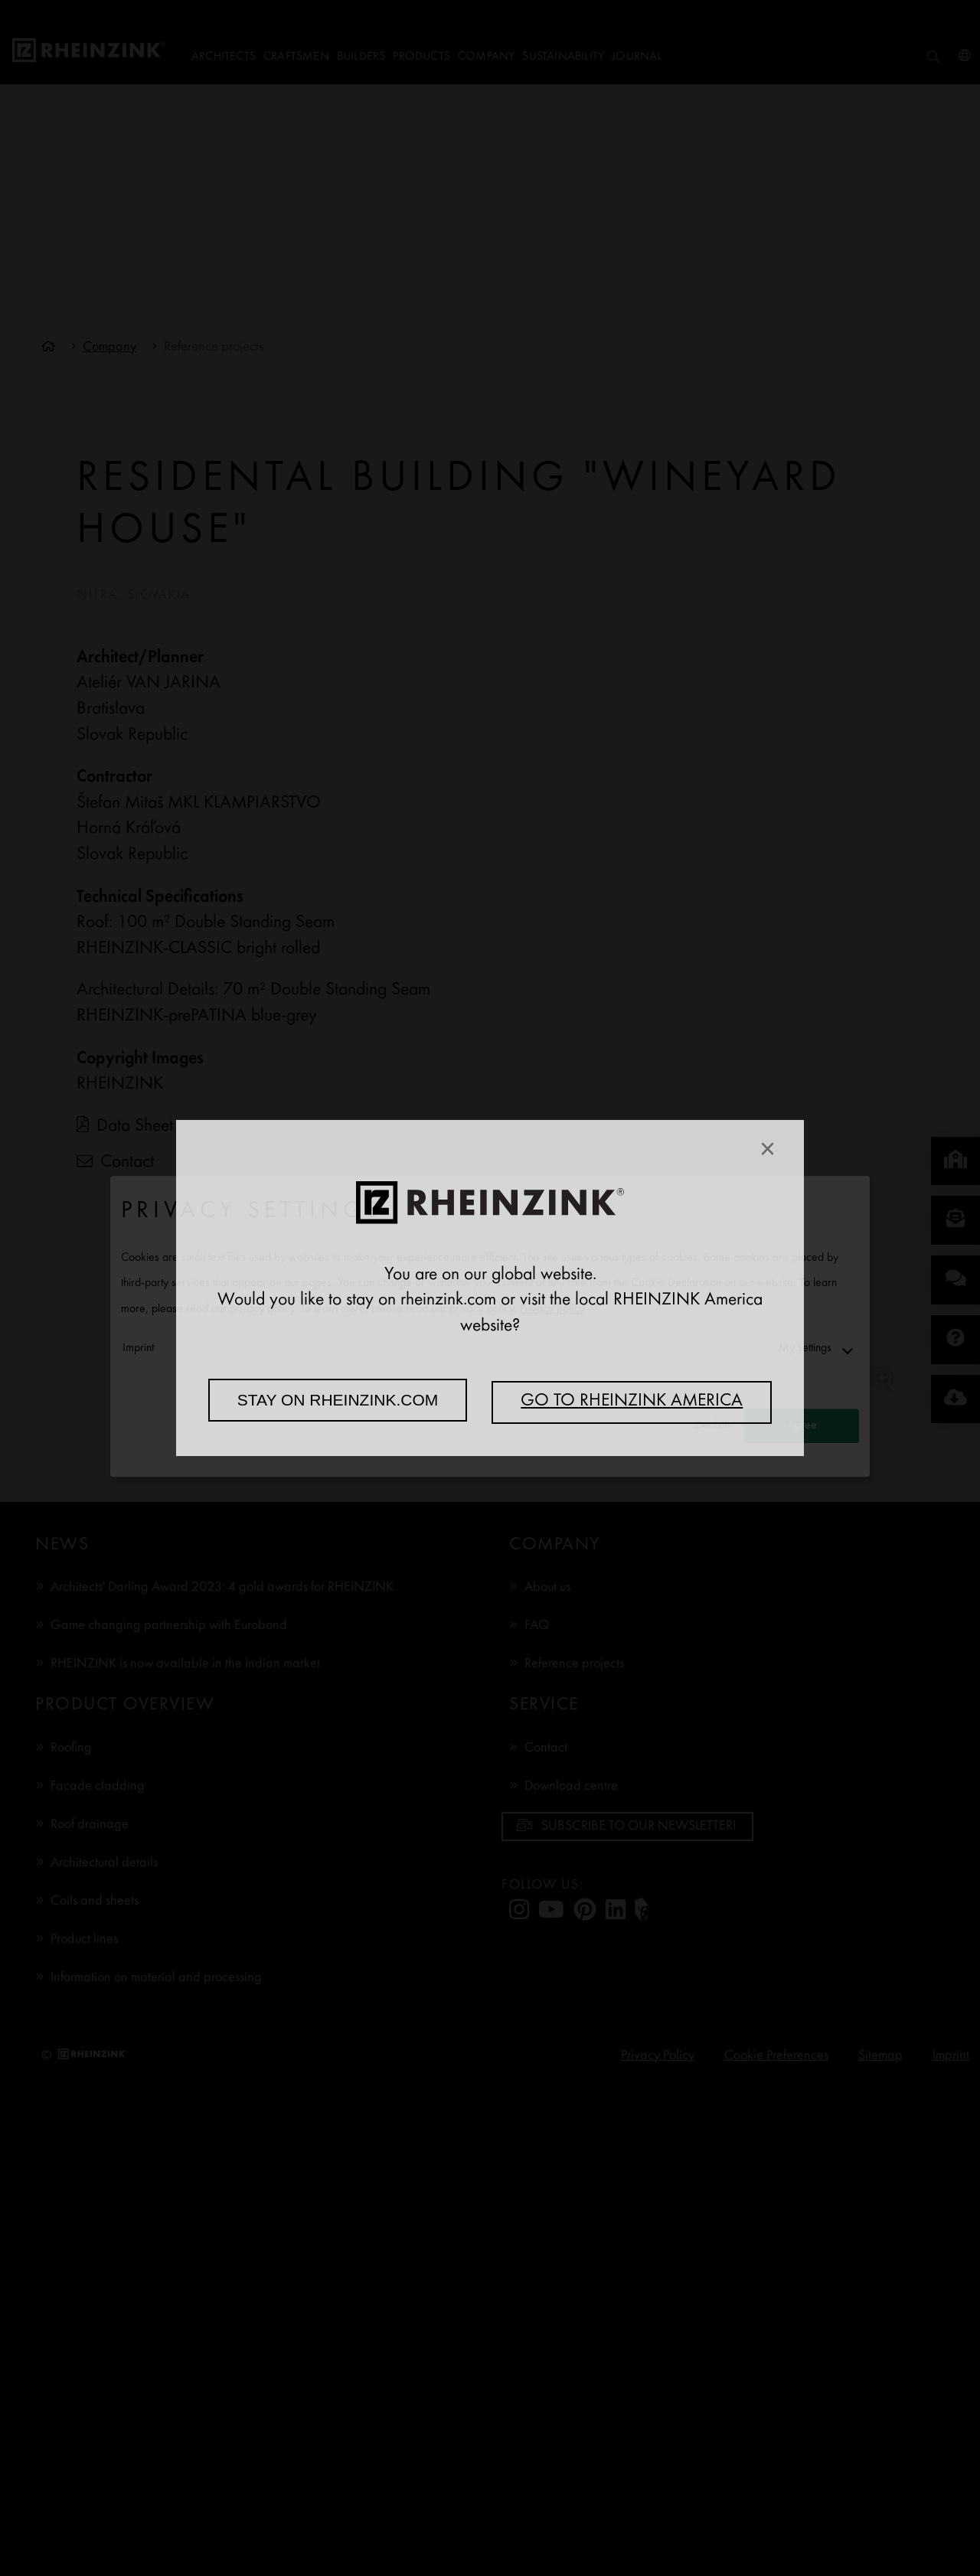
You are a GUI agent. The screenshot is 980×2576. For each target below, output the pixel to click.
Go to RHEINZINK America (632, 1401)
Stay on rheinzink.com (338, 1400)
